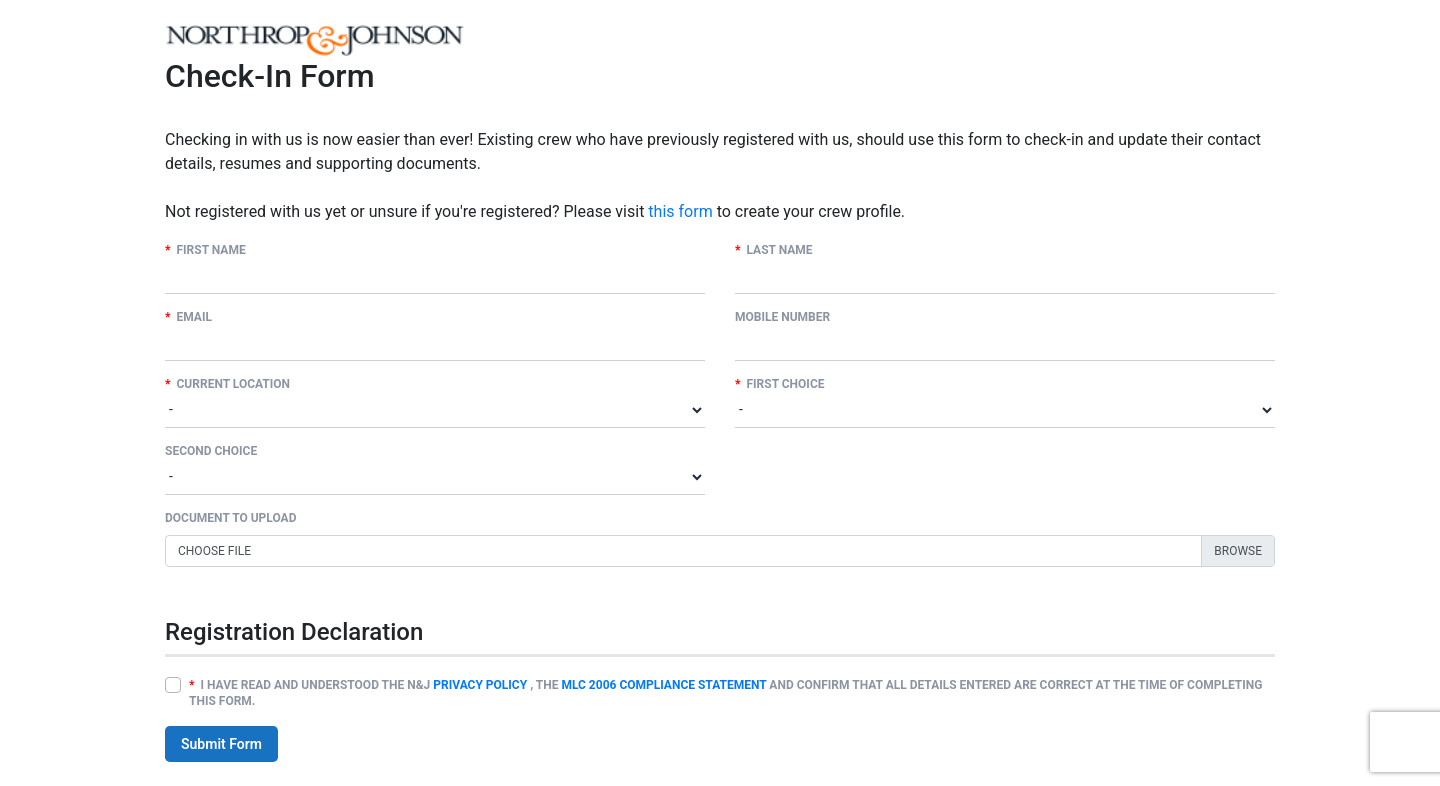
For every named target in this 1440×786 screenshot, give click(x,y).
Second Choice (211, 451)
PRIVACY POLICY (480, 685)
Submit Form (221, 744)
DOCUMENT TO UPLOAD (230, 518)
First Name (205, 250)
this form (680, 211)
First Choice (779, 384)
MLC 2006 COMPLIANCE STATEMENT (663, 685)
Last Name (774, 250)
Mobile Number (782, 317)
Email (188, 317)
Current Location (227, 384)
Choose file (214, 551)
